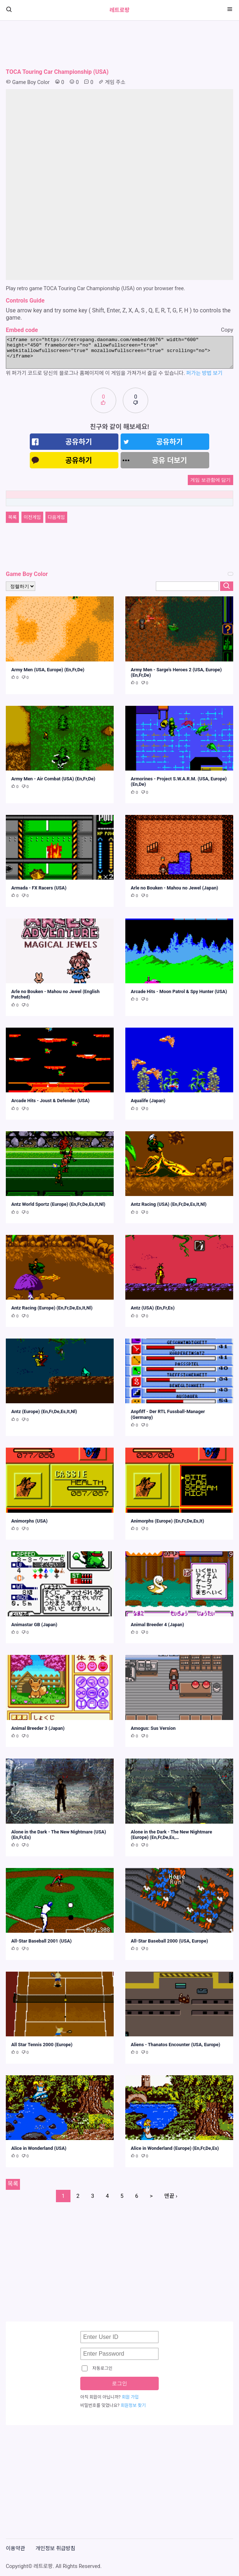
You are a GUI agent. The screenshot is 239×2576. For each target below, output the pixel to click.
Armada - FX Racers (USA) (38, 888)
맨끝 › (170, 2196)
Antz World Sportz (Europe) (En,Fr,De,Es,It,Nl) (58, 1204)
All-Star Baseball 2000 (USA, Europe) (169, 1941)
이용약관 (15, 2548)
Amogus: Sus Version (153, 1728)
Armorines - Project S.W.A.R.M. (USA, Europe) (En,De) (179, 781)
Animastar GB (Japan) (34, 1624)
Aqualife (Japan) (148, 1100)
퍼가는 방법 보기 (204, 373)
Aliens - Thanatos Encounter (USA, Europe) (175, 2044)
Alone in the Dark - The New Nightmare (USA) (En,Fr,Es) (58, 1834)
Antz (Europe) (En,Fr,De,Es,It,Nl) (44, 1411)
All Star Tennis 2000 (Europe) (42, 2044)
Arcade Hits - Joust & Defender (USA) (50, 1100)
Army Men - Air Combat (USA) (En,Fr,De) (53, 778)
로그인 (119, 2383)
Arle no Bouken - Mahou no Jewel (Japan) (174, 888)
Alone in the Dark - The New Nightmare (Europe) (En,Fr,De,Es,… (171, 1834)
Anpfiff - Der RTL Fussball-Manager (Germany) (168, 1414)
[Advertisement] (119, 44)
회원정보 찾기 (133, 2405)
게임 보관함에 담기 (210, 480)
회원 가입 (130, 2397)
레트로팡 (119, 10)
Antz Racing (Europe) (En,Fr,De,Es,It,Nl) (52, 1308)
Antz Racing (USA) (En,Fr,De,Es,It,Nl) (169, 1204)
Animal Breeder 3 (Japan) (38, 1728)
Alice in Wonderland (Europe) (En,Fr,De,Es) (175, 2148)
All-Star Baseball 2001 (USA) (41, 1941)
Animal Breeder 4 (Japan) (157, 1624)
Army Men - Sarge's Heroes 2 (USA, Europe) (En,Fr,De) (176, 672)
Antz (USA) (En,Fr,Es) (153, 1308)
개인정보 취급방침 (56, 2548)
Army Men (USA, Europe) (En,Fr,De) (47, 669)
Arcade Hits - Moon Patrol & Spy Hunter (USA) (179, 991)
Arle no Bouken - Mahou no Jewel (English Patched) (55, 994)
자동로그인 (97, 2368)
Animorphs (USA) (29, 1521)
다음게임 (56, 517)
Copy (227, 330)
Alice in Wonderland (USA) (38, 2148)
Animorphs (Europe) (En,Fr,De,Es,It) (167, 1521)
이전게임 (32, 517)
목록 (12, 517)
